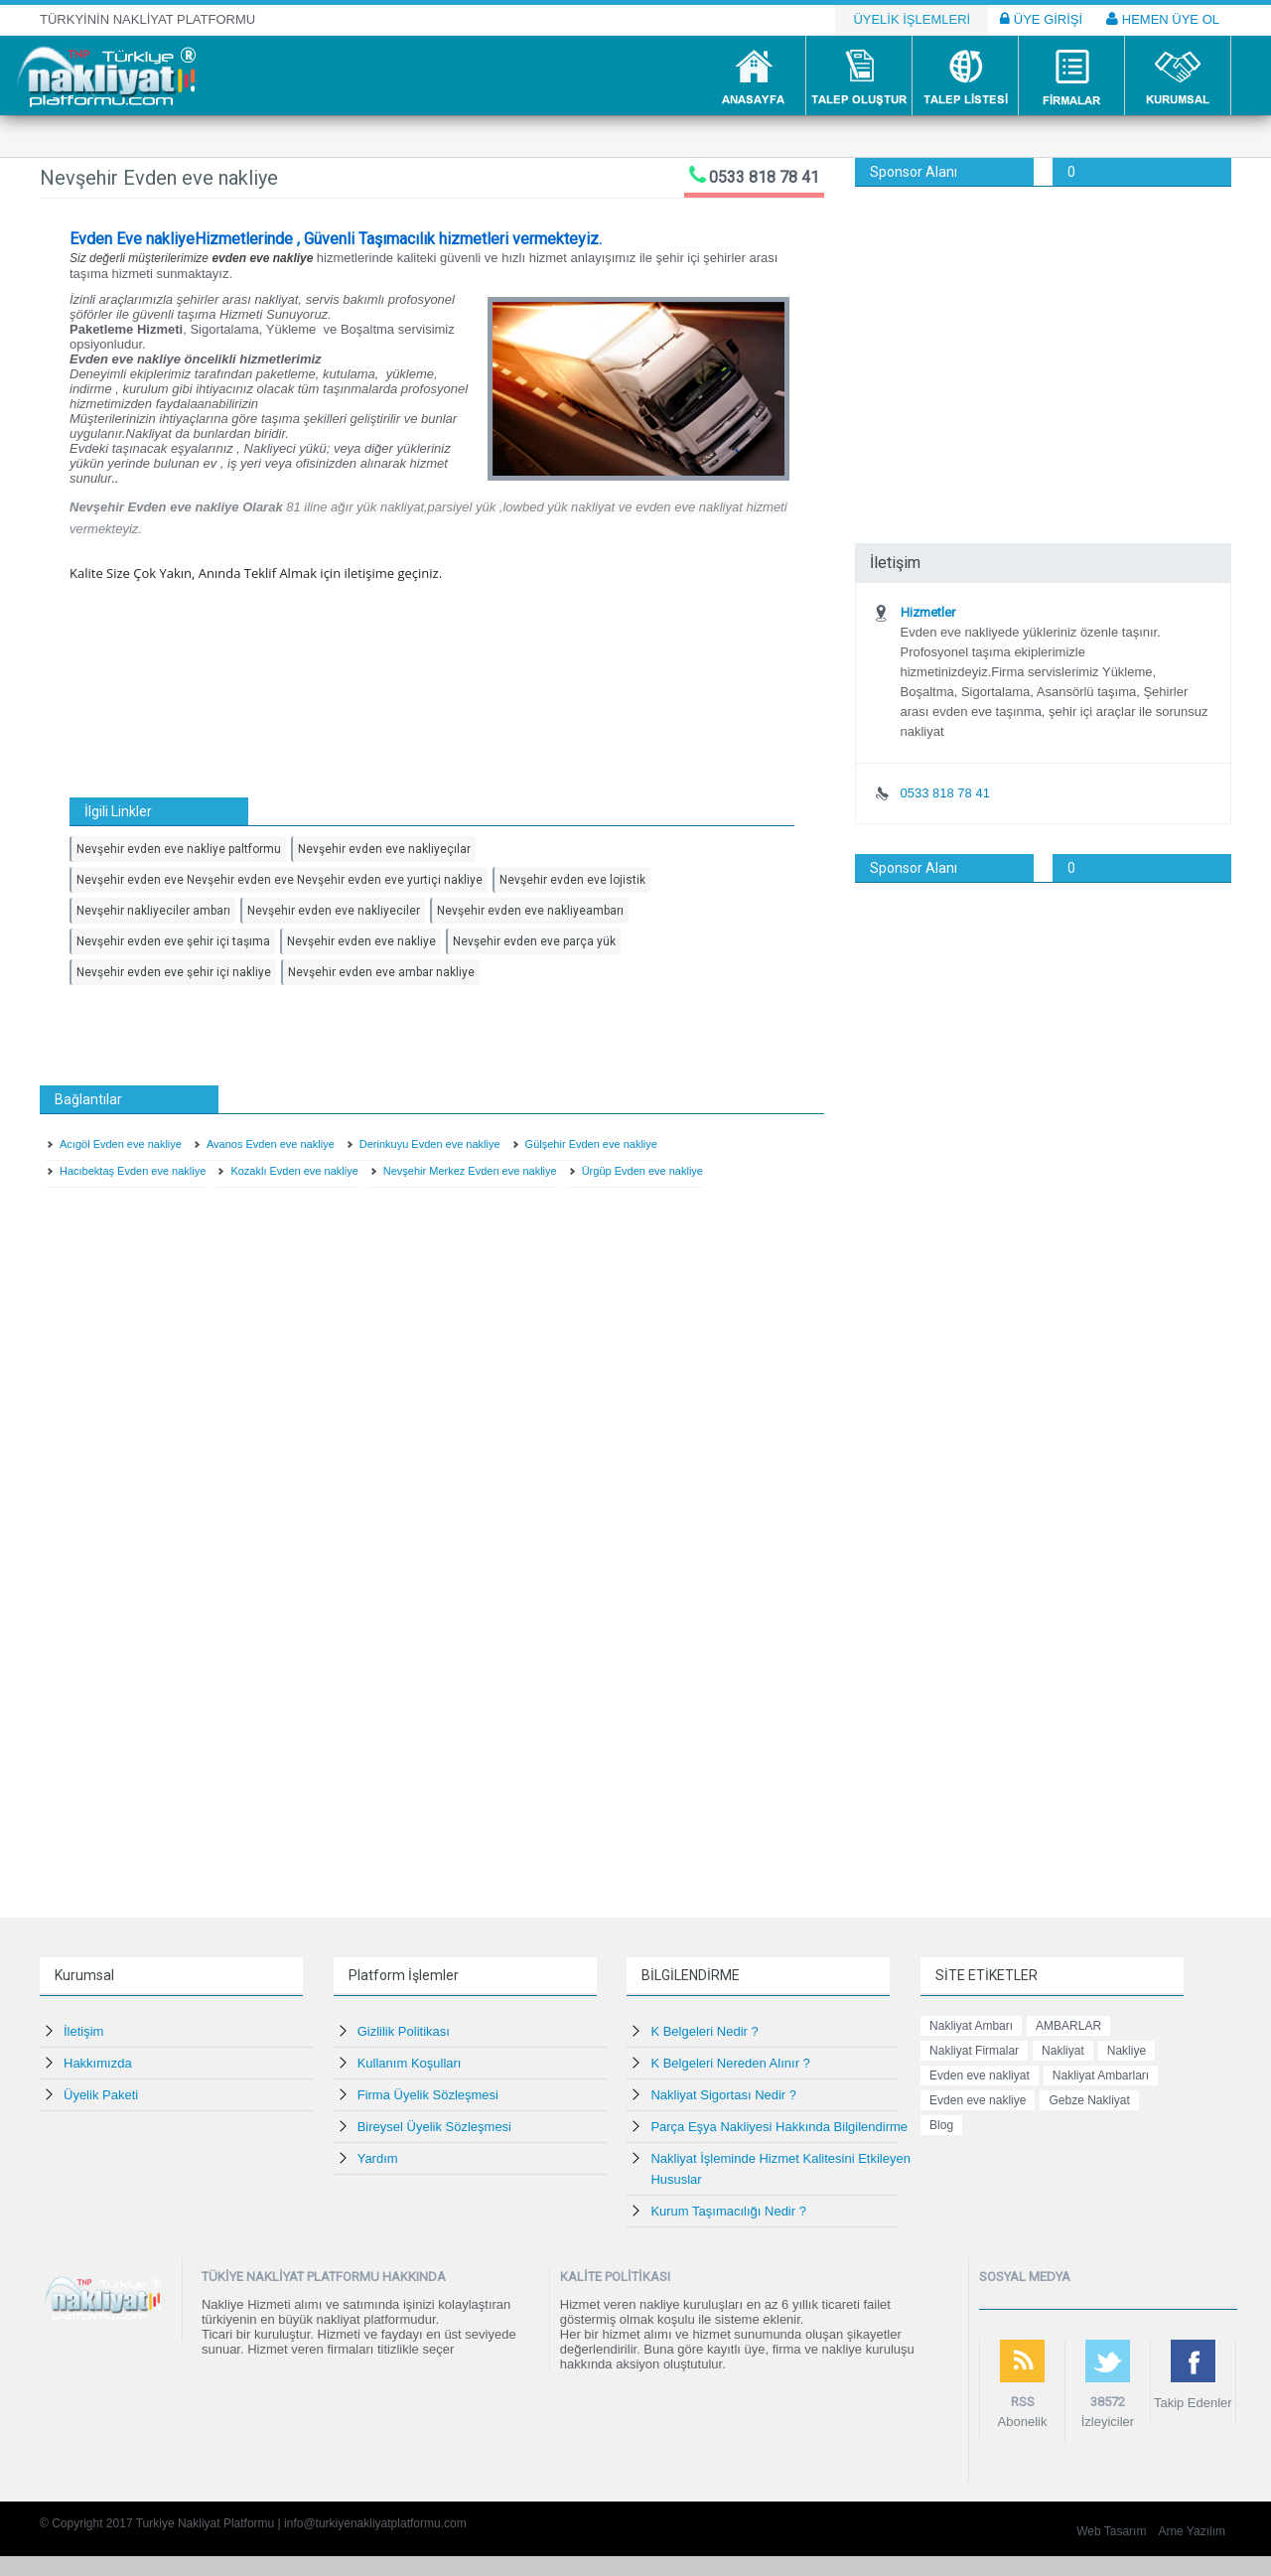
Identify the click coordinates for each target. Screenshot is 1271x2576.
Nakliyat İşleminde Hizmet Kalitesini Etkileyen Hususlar (780, 2169)
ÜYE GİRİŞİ (1041, 19)
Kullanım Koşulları (409, 2063)
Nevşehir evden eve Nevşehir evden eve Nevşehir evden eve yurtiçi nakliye (279, 880)
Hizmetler (928, 612)
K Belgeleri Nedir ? (704, 2031)
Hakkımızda (98, 2063)
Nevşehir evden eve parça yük (534, 941)
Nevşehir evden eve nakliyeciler (333, 911)
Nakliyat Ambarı (971, 2026)
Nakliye (1126, 2051)
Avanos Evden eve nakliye (271, 1144)
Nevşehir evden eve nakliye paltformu (178, 849)
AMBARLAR (1068, 2026)
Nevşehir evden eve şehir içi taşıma (173, 941)
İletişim (83, 2031)
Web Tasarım (1111, 2531)
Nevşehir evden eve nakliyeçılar (384, 849)
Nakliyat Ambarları (1101, 2075)
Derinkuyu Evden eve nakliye (429, 1144)
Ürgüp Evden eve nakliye (642, 1171)
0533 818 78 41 (764, 177)
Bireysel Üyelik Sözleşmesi (434, 2126)
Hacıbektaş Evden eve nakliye (133, 1171)
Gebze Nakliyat (1089, 2100)
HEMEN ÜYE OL (1162, 19)
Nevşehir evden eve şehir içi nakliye (173, 972)
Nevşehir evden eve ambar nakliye (381, 972)
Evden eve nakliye (977, 2100)
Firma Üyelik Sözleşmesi (427, 2094)
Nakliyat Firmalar (974, 2051)
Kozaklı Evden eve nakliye (293, 1171)
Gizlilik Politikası (403, 2031)
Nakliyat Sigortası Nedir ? (723, 2094)
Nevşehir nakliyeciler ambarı (153, 911)
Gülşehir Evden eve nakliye (591, 1144)
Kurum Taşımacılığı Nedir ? (728, 2211)
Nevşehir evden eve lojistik (572, 880)
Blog (941, 2125)
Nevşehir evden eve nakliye (361, 941)
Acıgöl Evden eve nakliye (121, 1144)
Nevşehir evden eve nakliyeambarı (530, 911)
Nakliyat (1063, 2051)
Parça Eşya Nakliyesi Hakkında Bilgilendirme (779, 2126)
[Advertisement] (1043, 336)
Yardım (377, 2158)
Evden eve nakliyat (979, 2075)
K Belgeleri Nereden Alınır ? (729, 2063)
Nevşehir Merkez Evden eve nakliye (470, 1171)
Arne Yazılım (1191, 2531)
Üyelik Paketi (101, 2094)
